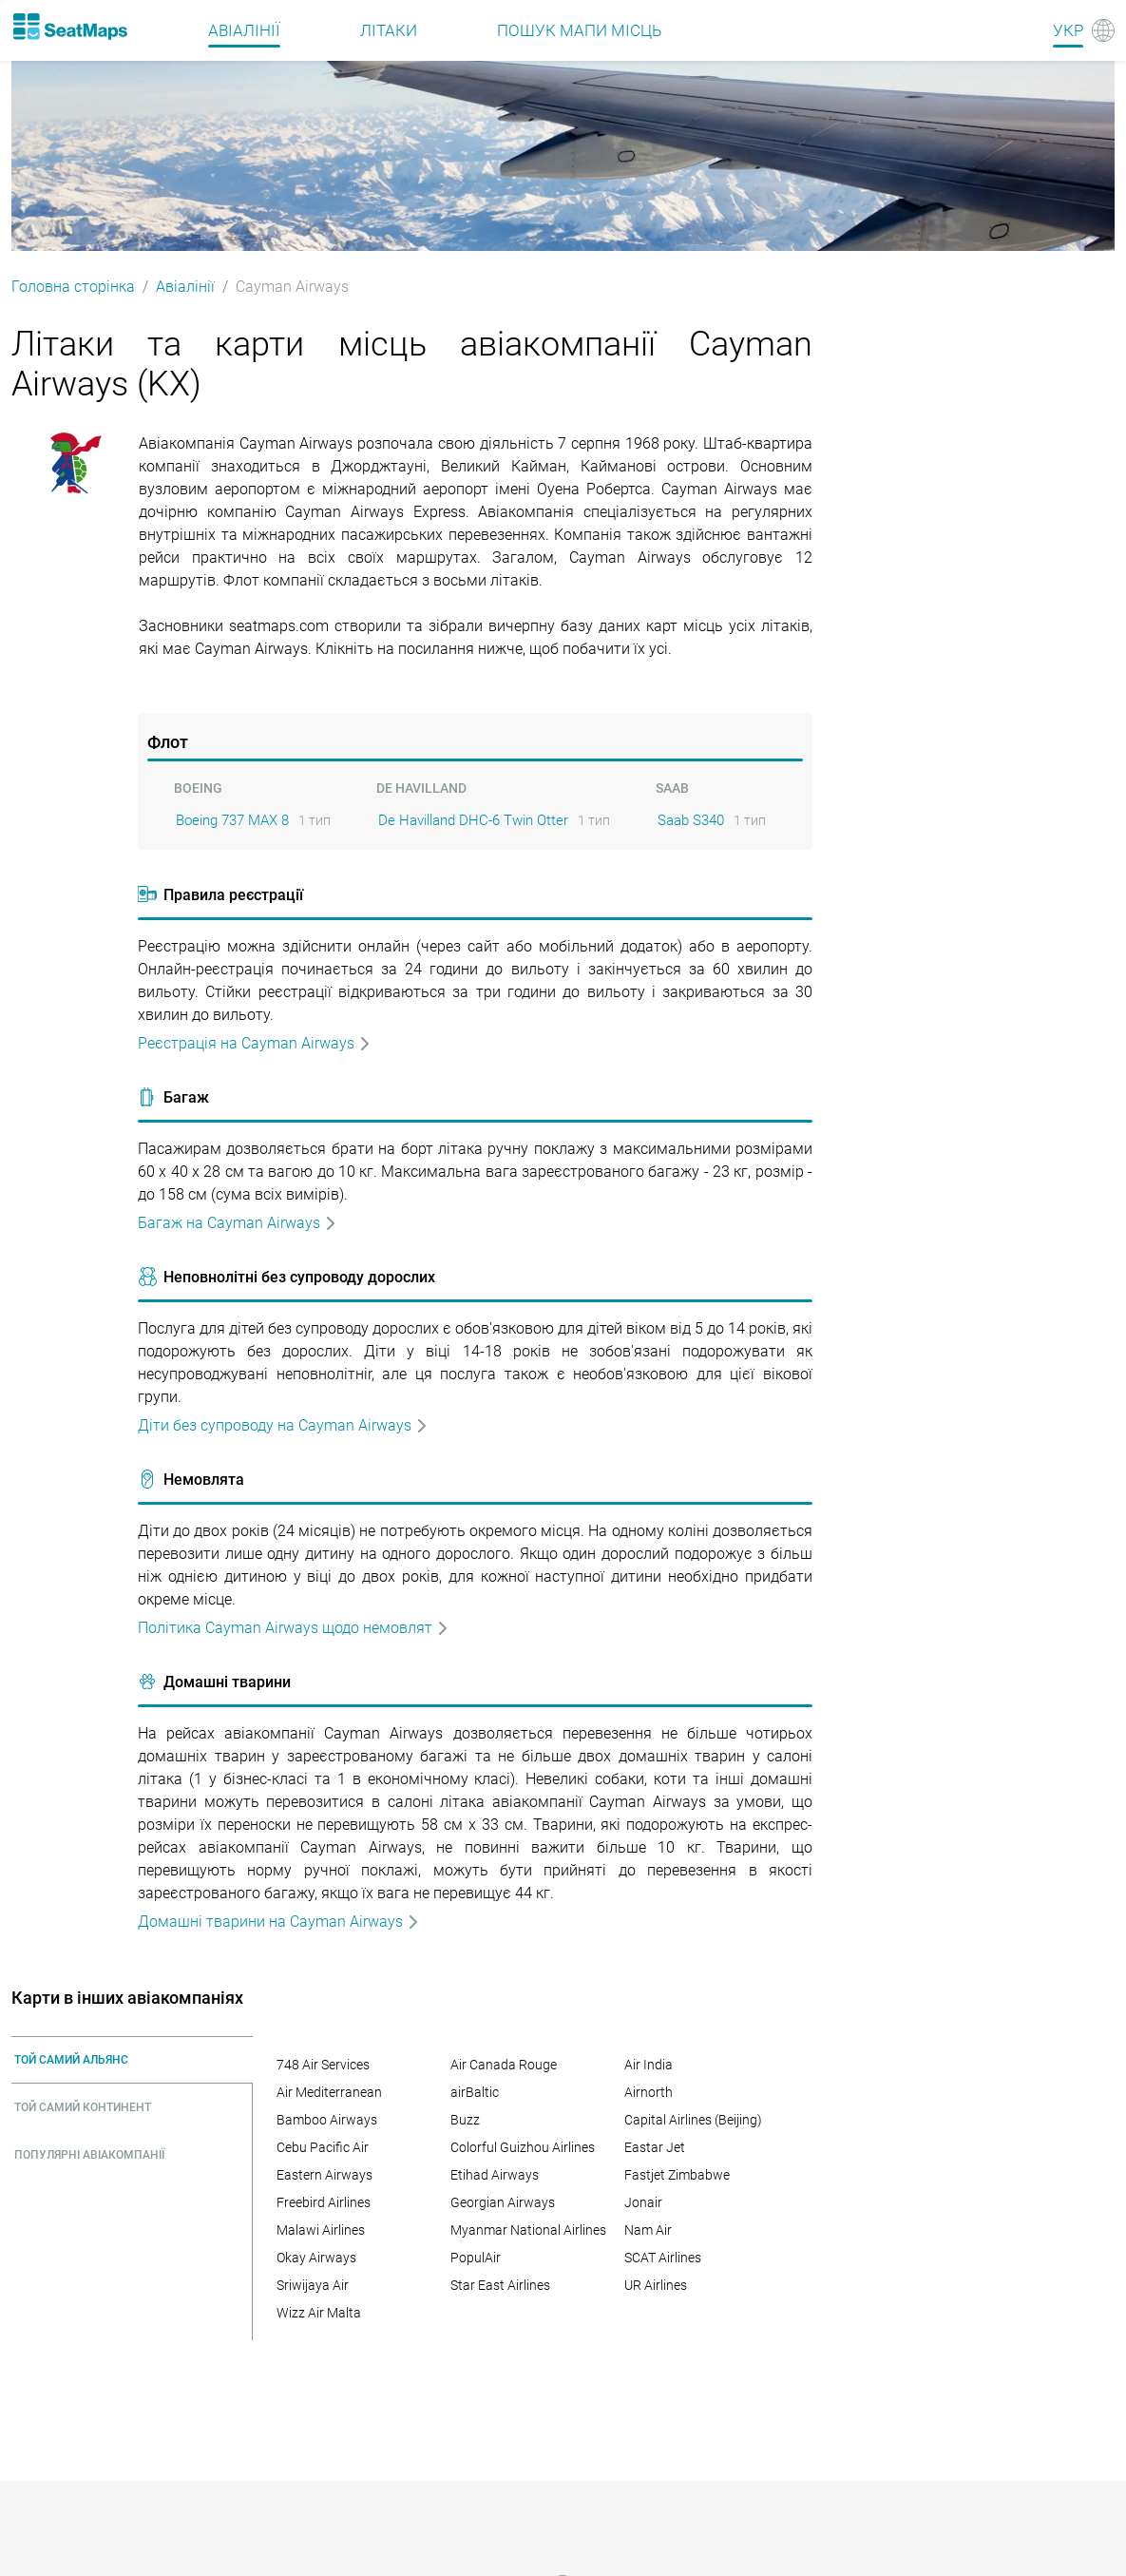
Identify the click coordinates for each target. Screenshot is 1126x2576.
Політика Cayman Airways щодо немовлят (293, 1628)
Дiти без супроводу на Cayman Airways (283, 1425)
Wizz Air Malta (319, 2312)
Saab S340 (691, 820)
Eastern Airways (324, 2174)
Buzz (465, 2119)
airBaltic (474, 2092)
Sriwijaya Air (313, 2285)
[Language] (1084, 30)
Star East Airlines (500, 2285)
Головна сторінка (73, 287)
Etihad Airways (494, 2174)
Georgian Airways (502, 2202)
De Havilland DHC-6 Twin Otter (473, 820)
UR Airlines (655, 2285)
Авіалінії (185, 287)
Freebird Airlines (324, 2202)
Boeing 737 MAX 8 (232, 820)
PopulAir (475, 2257)
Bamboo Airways (327, 2119)
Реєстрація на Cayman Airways (255, 1043)
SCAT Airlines (662, 2257)
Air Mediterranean (329, 2092)
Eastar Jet (654, 2147)
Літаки (388, 30)
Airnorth (648, 2092)
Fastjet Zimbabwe (677, 2174)
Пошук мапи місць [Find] (579, 30)
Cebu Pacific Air (323, 2147)
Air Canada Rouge (503, 2064)
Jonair (643, 2202)
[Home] (69, 27)
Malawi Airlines (321, 2230)
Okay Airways (316, 2257)
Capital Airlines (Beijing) (693, 2119)
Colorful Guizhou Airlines (522, 2147)
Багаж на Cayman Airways (237, 1223)
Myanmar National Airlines (528, 2230)
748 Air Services (323, 2064)
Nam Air (648, 2230)
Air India (648, 2064)
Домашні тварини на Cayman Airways (279, 1922)
